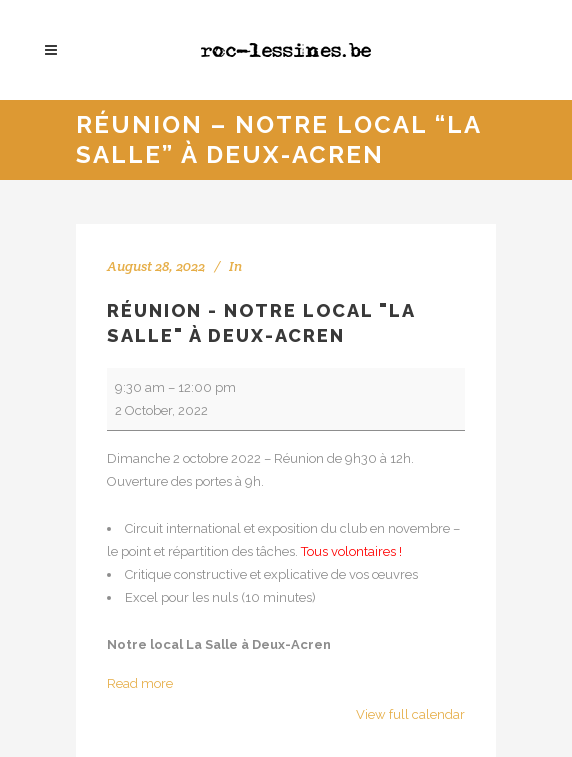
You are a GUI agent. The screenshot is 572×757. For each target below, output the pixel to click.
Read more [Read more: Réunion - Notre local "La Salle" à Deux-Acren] (140, 683)
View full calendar (410, 714)
